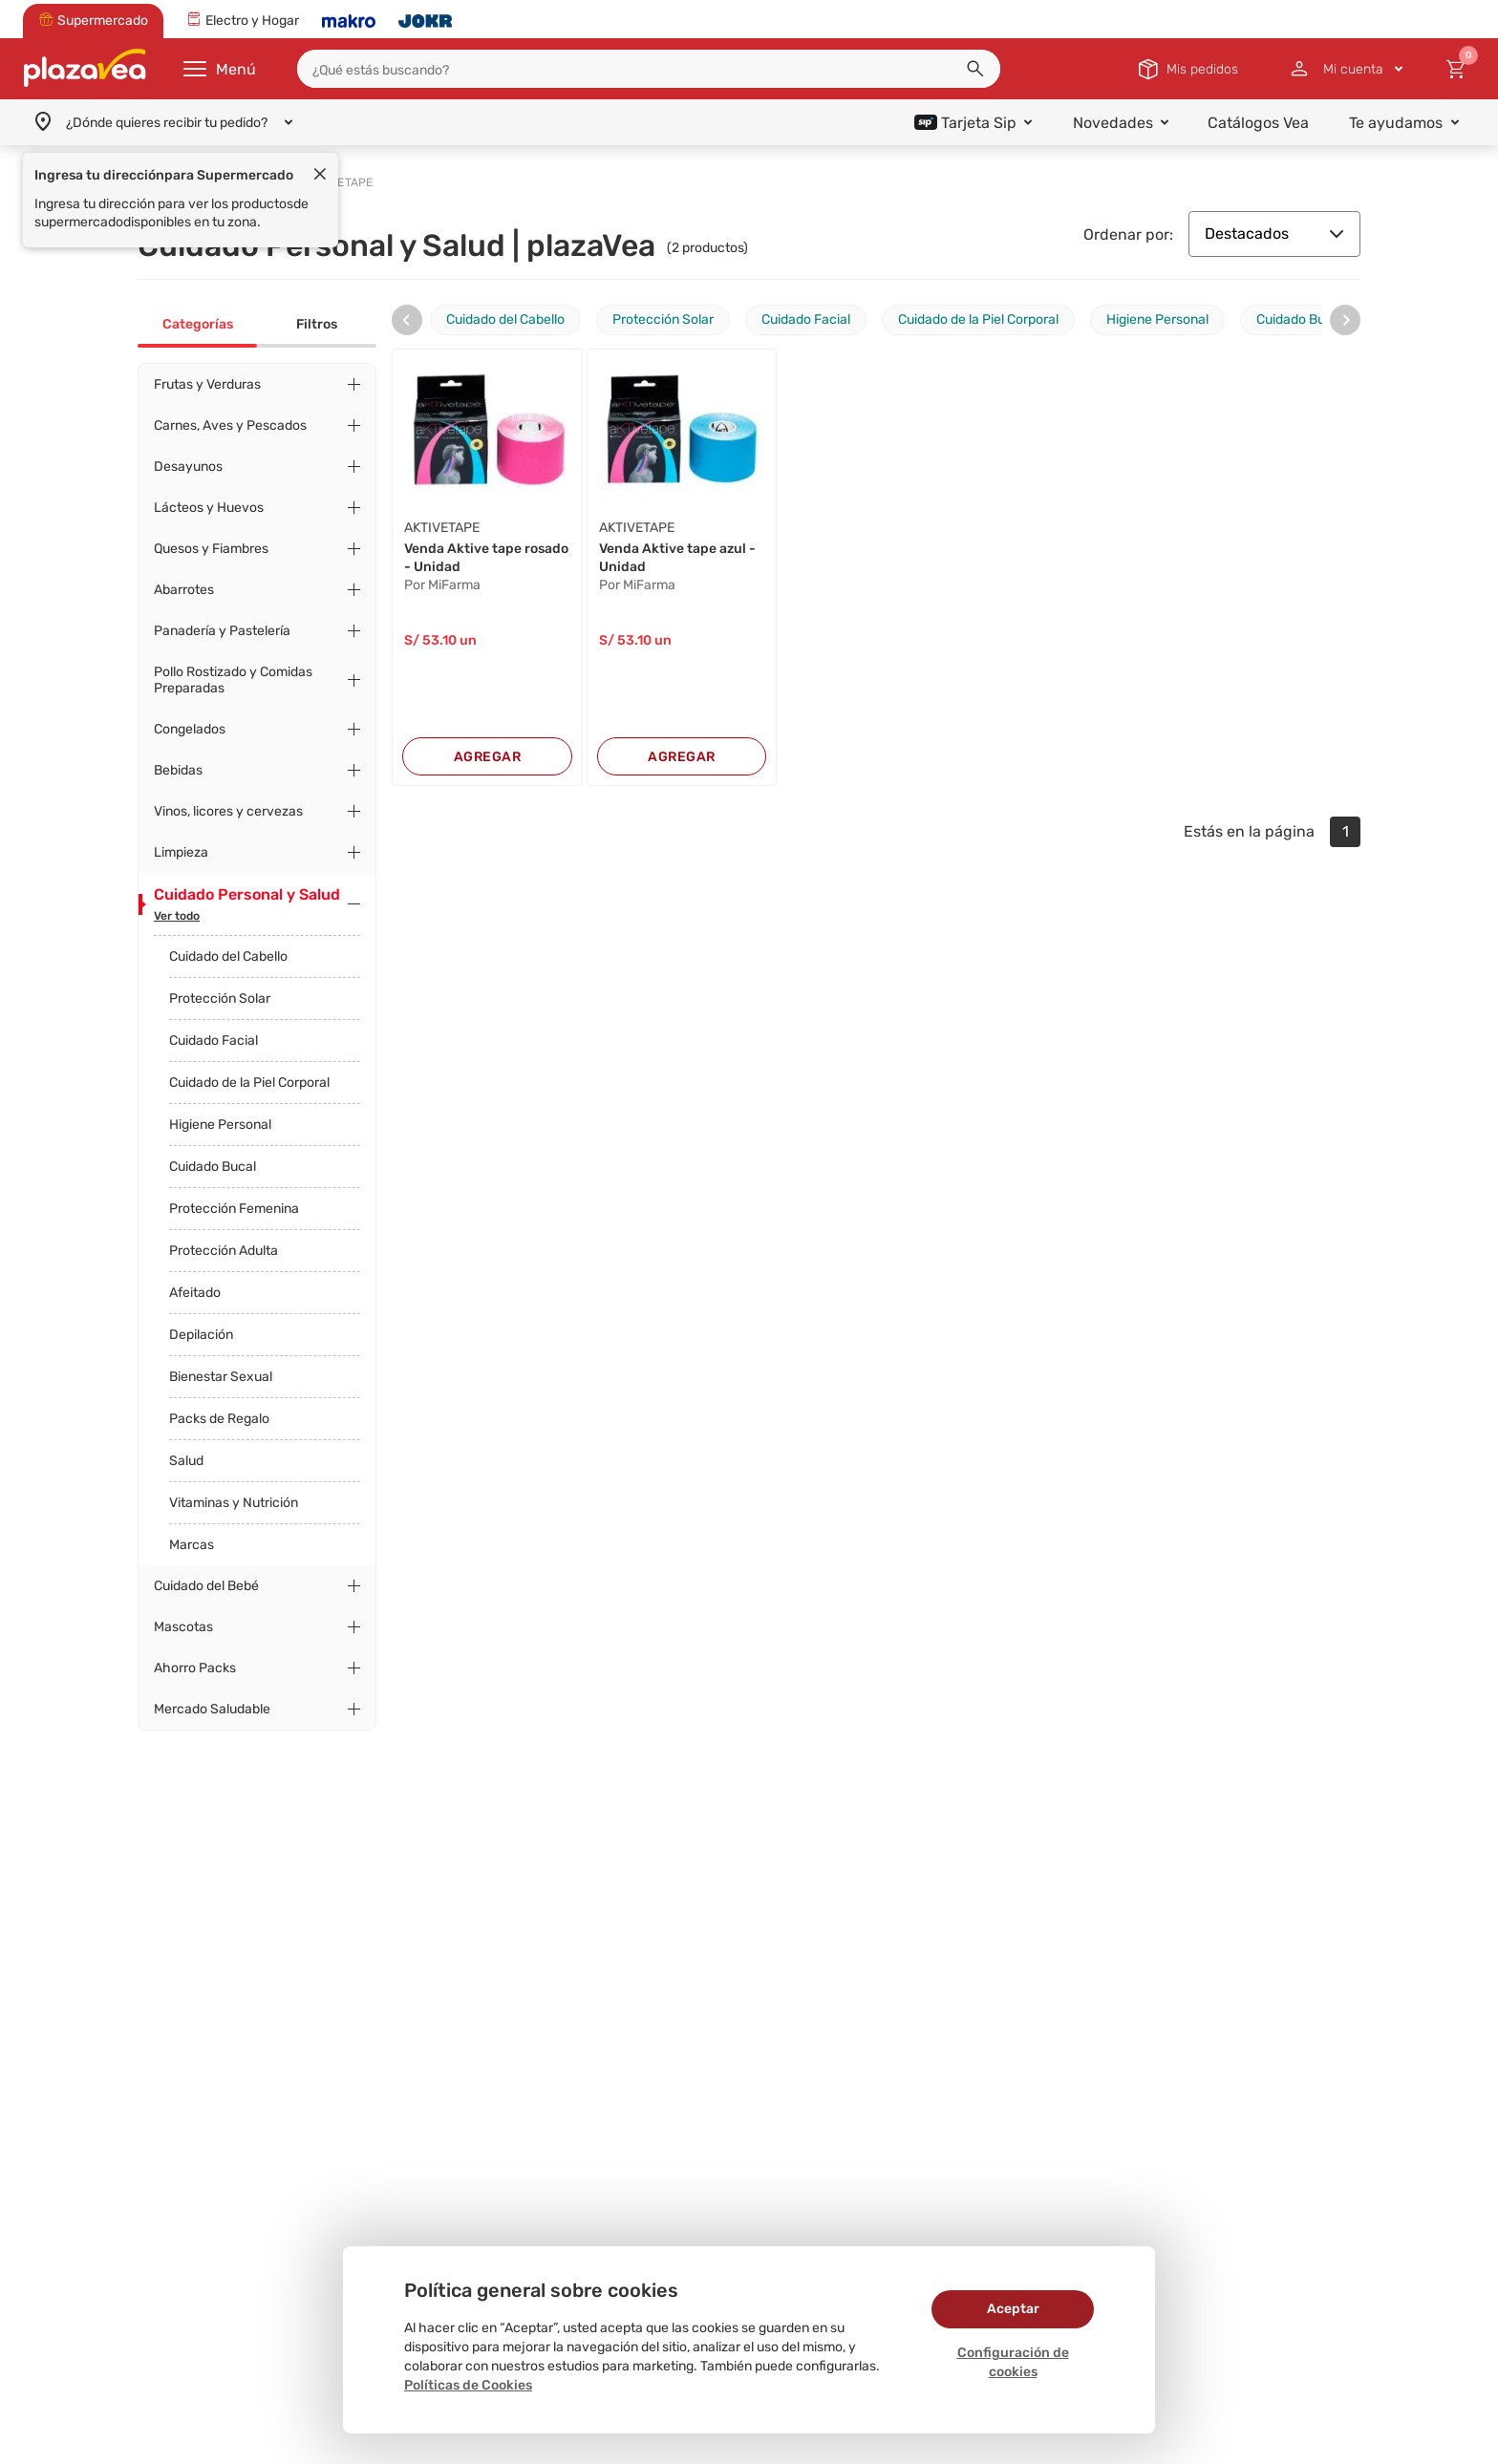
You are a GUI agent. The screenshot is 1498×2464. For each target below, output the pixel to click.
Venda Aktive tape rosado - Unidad (486, 558)
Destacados (1274, 233)
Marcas (191, 1545)
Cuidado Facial (213, 1040)
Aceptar (1013, 2309)
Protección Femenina (234, 1208)
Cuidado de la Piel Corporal (249, 1082)
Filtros (316, 324)
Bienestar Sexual (220, 1377)
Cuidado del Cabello (228, 956)
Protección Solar (219, 998)
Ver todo (177, 916)
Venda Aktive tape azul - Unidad (677, 558)
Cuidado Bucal (212, 1166)
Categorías (197, 324)
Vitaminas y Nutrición (233, 1503)
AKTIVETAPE (442, 528)
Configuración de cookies (1013, 2362)
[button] (975, 68)
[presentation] (407, 320)
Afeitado (195, 1293)
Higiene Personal (220, 1124)
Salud (186, 1461)
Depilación (201, 1335)
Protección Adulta (223, 1251)
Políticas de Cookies (468, 2385)
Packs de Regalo (219, 1419)
